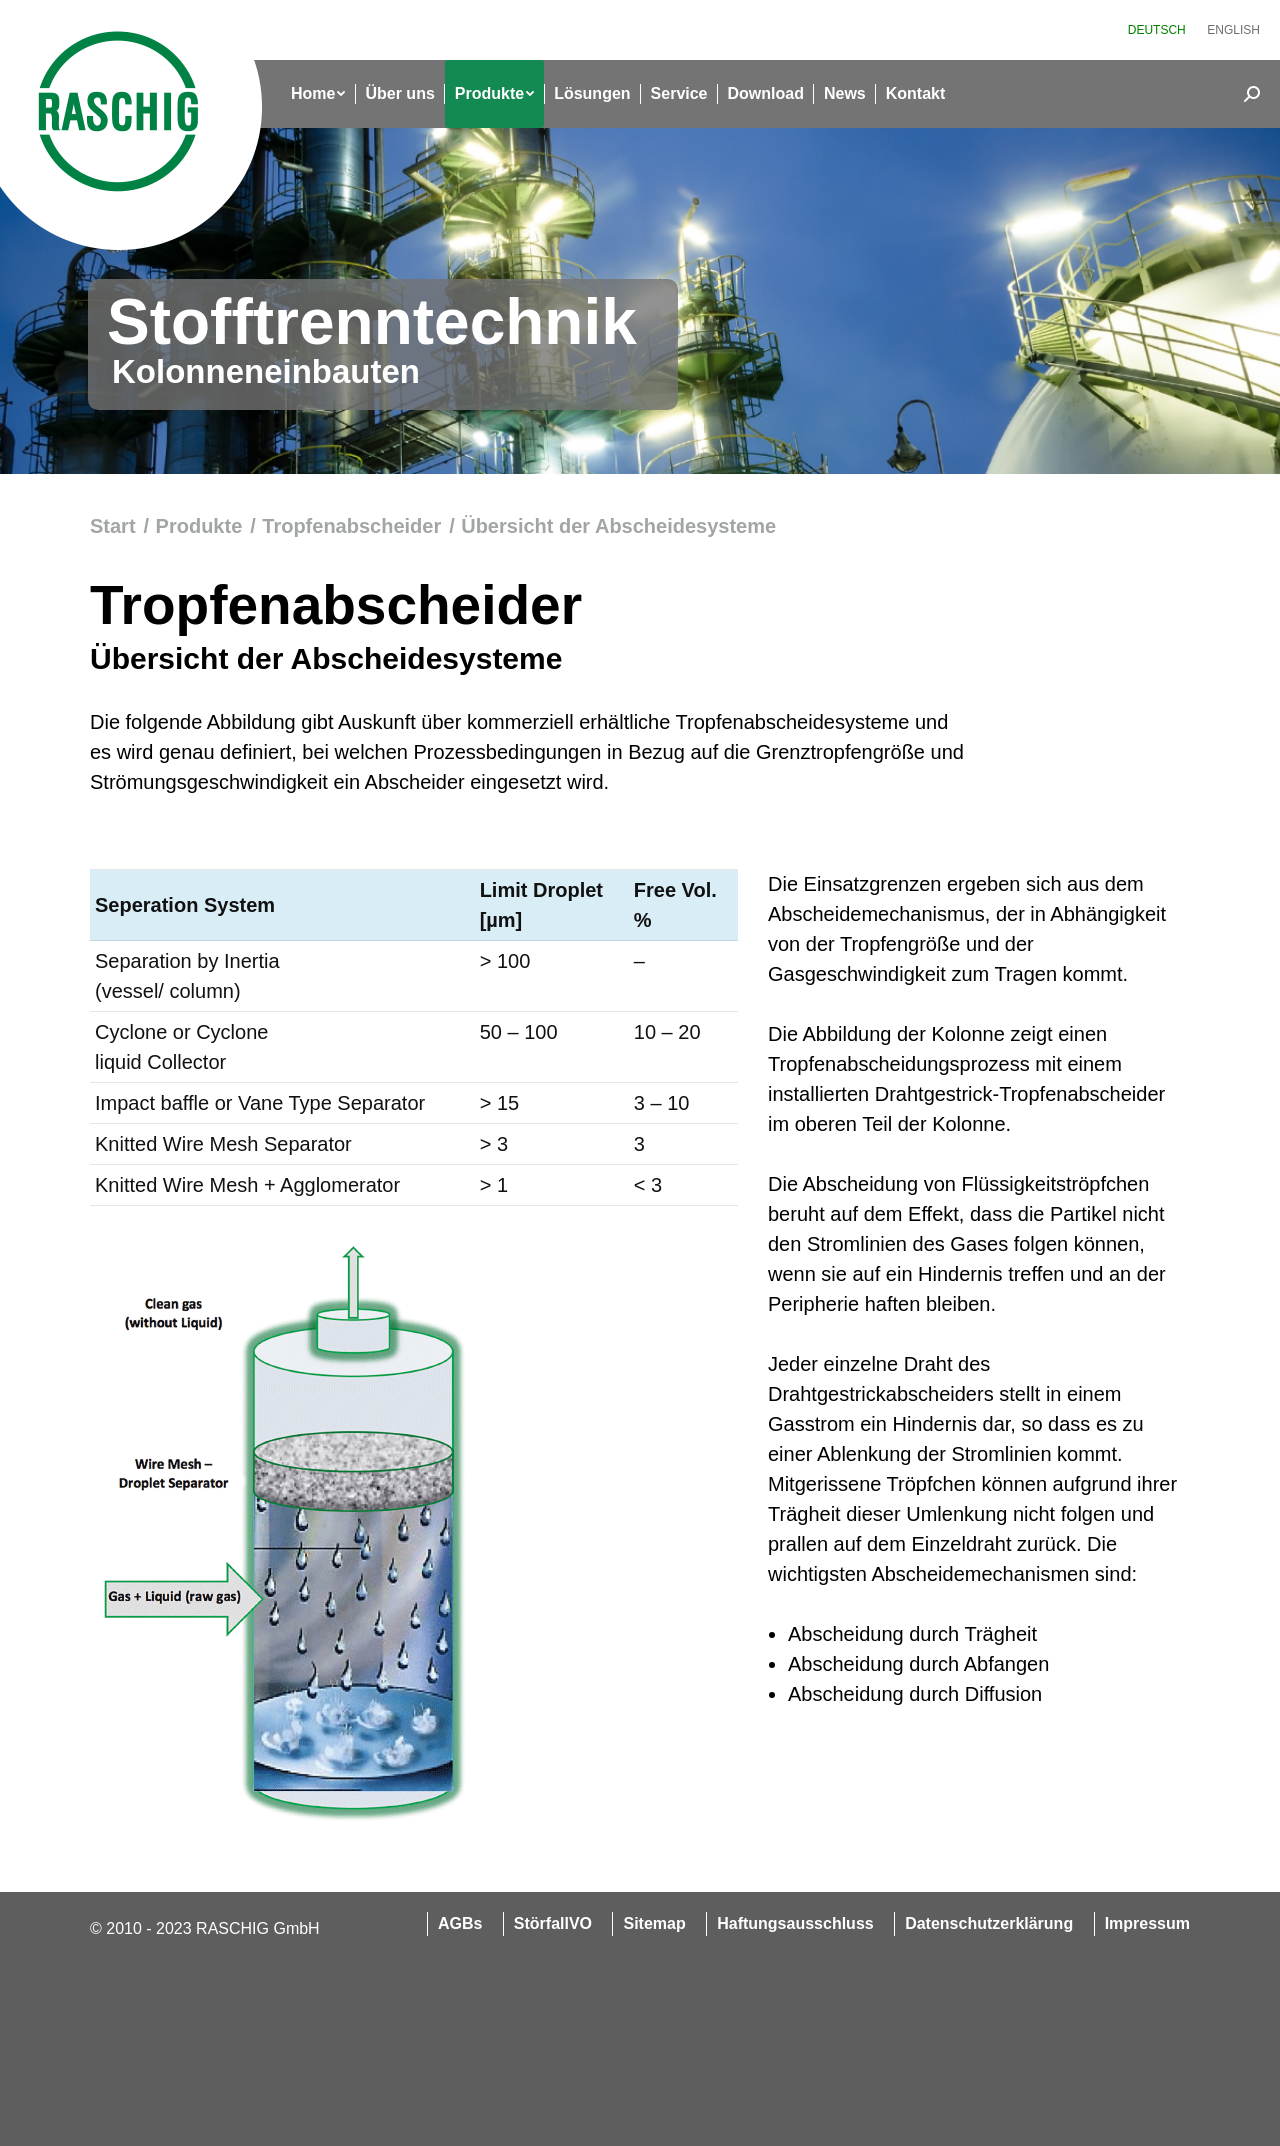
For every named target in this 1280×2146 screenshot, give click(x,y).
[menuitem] (1157, 30)
